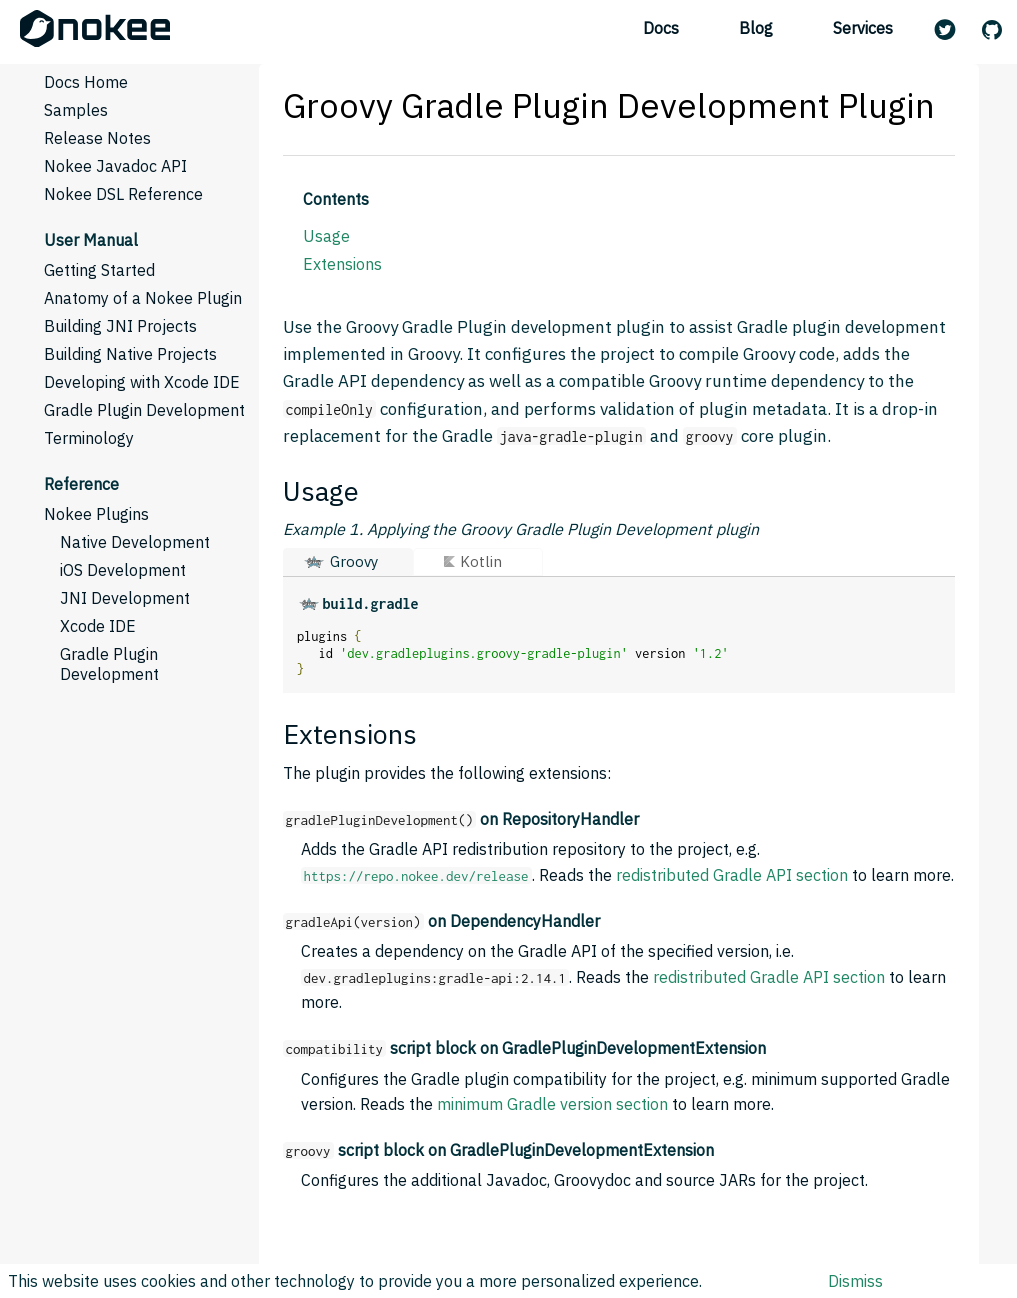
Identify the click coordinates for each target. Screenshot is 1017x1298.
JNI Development (125, 598)
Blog (756, 28)
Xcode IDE (98, 626)
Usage (326, 236)
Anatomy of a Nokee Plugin (143, 298)
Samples (76, 110)
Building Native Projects (130, 354)
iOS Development (123, 570)
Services (863, 28)
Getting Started (99, 270)
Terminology (89, 438)
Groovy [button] (354, 561)
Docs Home (86, 82)
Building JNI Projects (120, 326)
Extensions (342, 264)
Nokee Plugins (96, 514)
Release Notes (97, 138)
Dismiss (855, 1281)
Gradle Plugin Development (144, 410)
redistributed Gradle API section (732, 875)
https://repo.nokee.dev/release (416, 876)
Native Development (135, 542)
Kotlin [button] (481, 561)
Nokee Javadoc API (115, 166)
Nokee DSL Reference (123, 194)
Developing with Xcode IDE (142, 382)
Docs (661, 28)
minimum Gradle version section (552, 1104)
